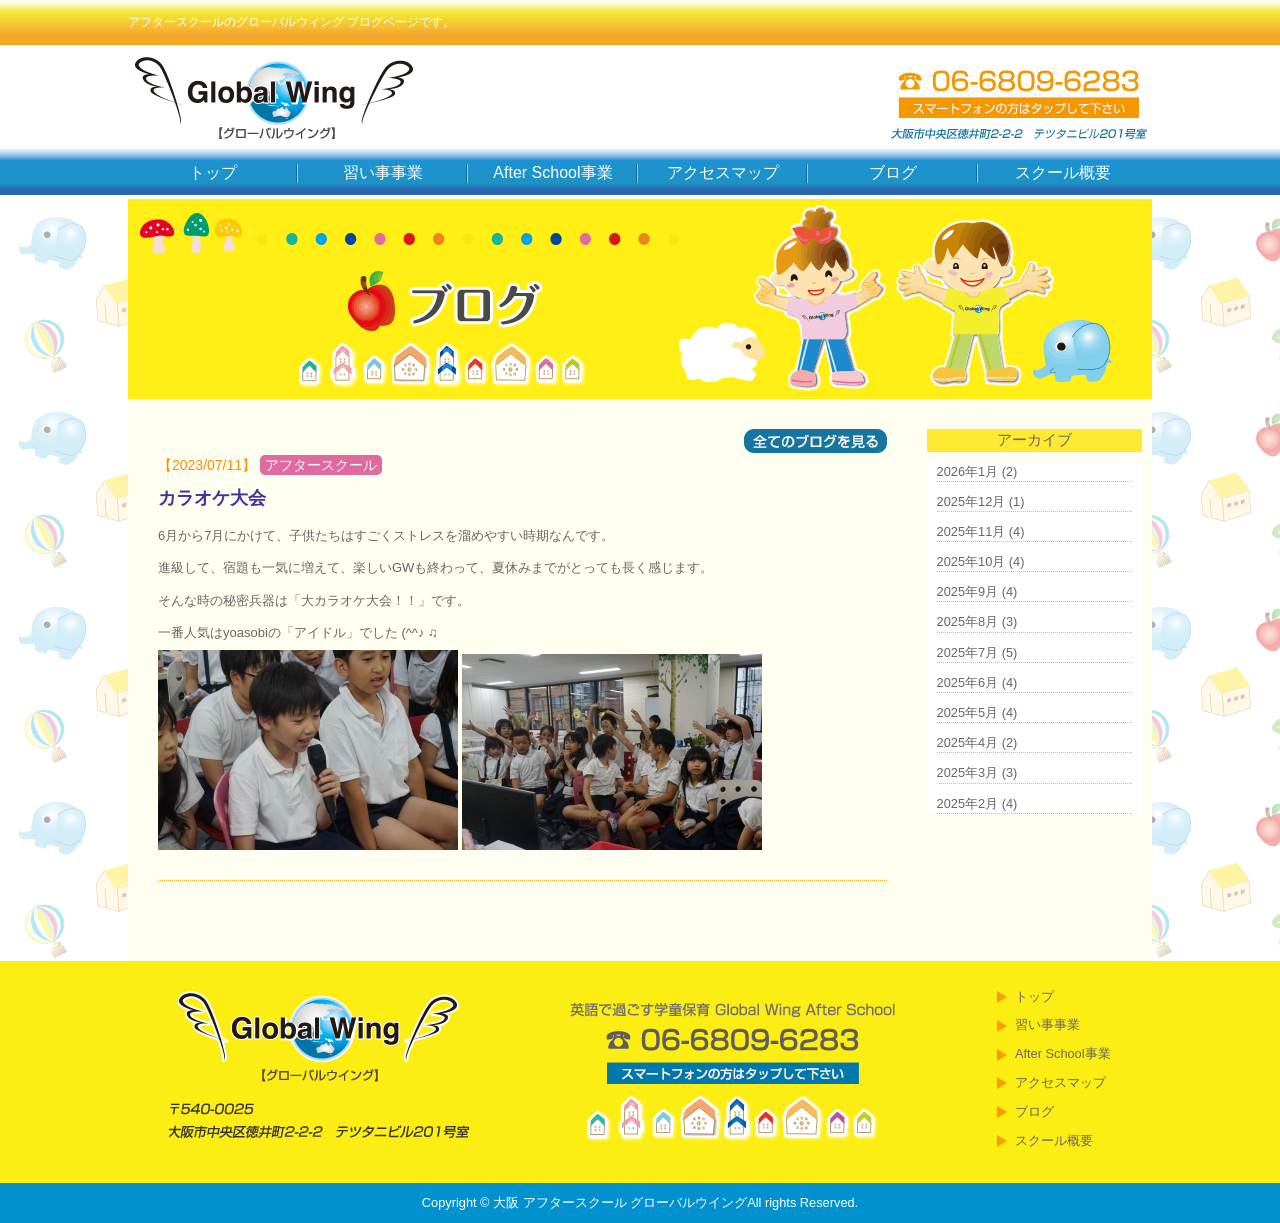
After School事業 (552, 172)
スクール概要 (1063, 172)
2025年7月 (968, 652)
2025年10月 (971, 561)
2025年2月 (968, 803)
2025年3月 (968, 772)
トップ (213, 172)
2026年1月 (968, 471)
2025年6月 (968, 682)
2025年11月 (971, 531)
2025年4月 (968, 742)
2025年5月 (968, 712)
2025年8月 (968, 621)
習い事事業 (383, 172)
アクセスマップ (723, 172)
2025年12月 (971, 501)
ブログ (893, 172)
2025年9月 (968, 591)
